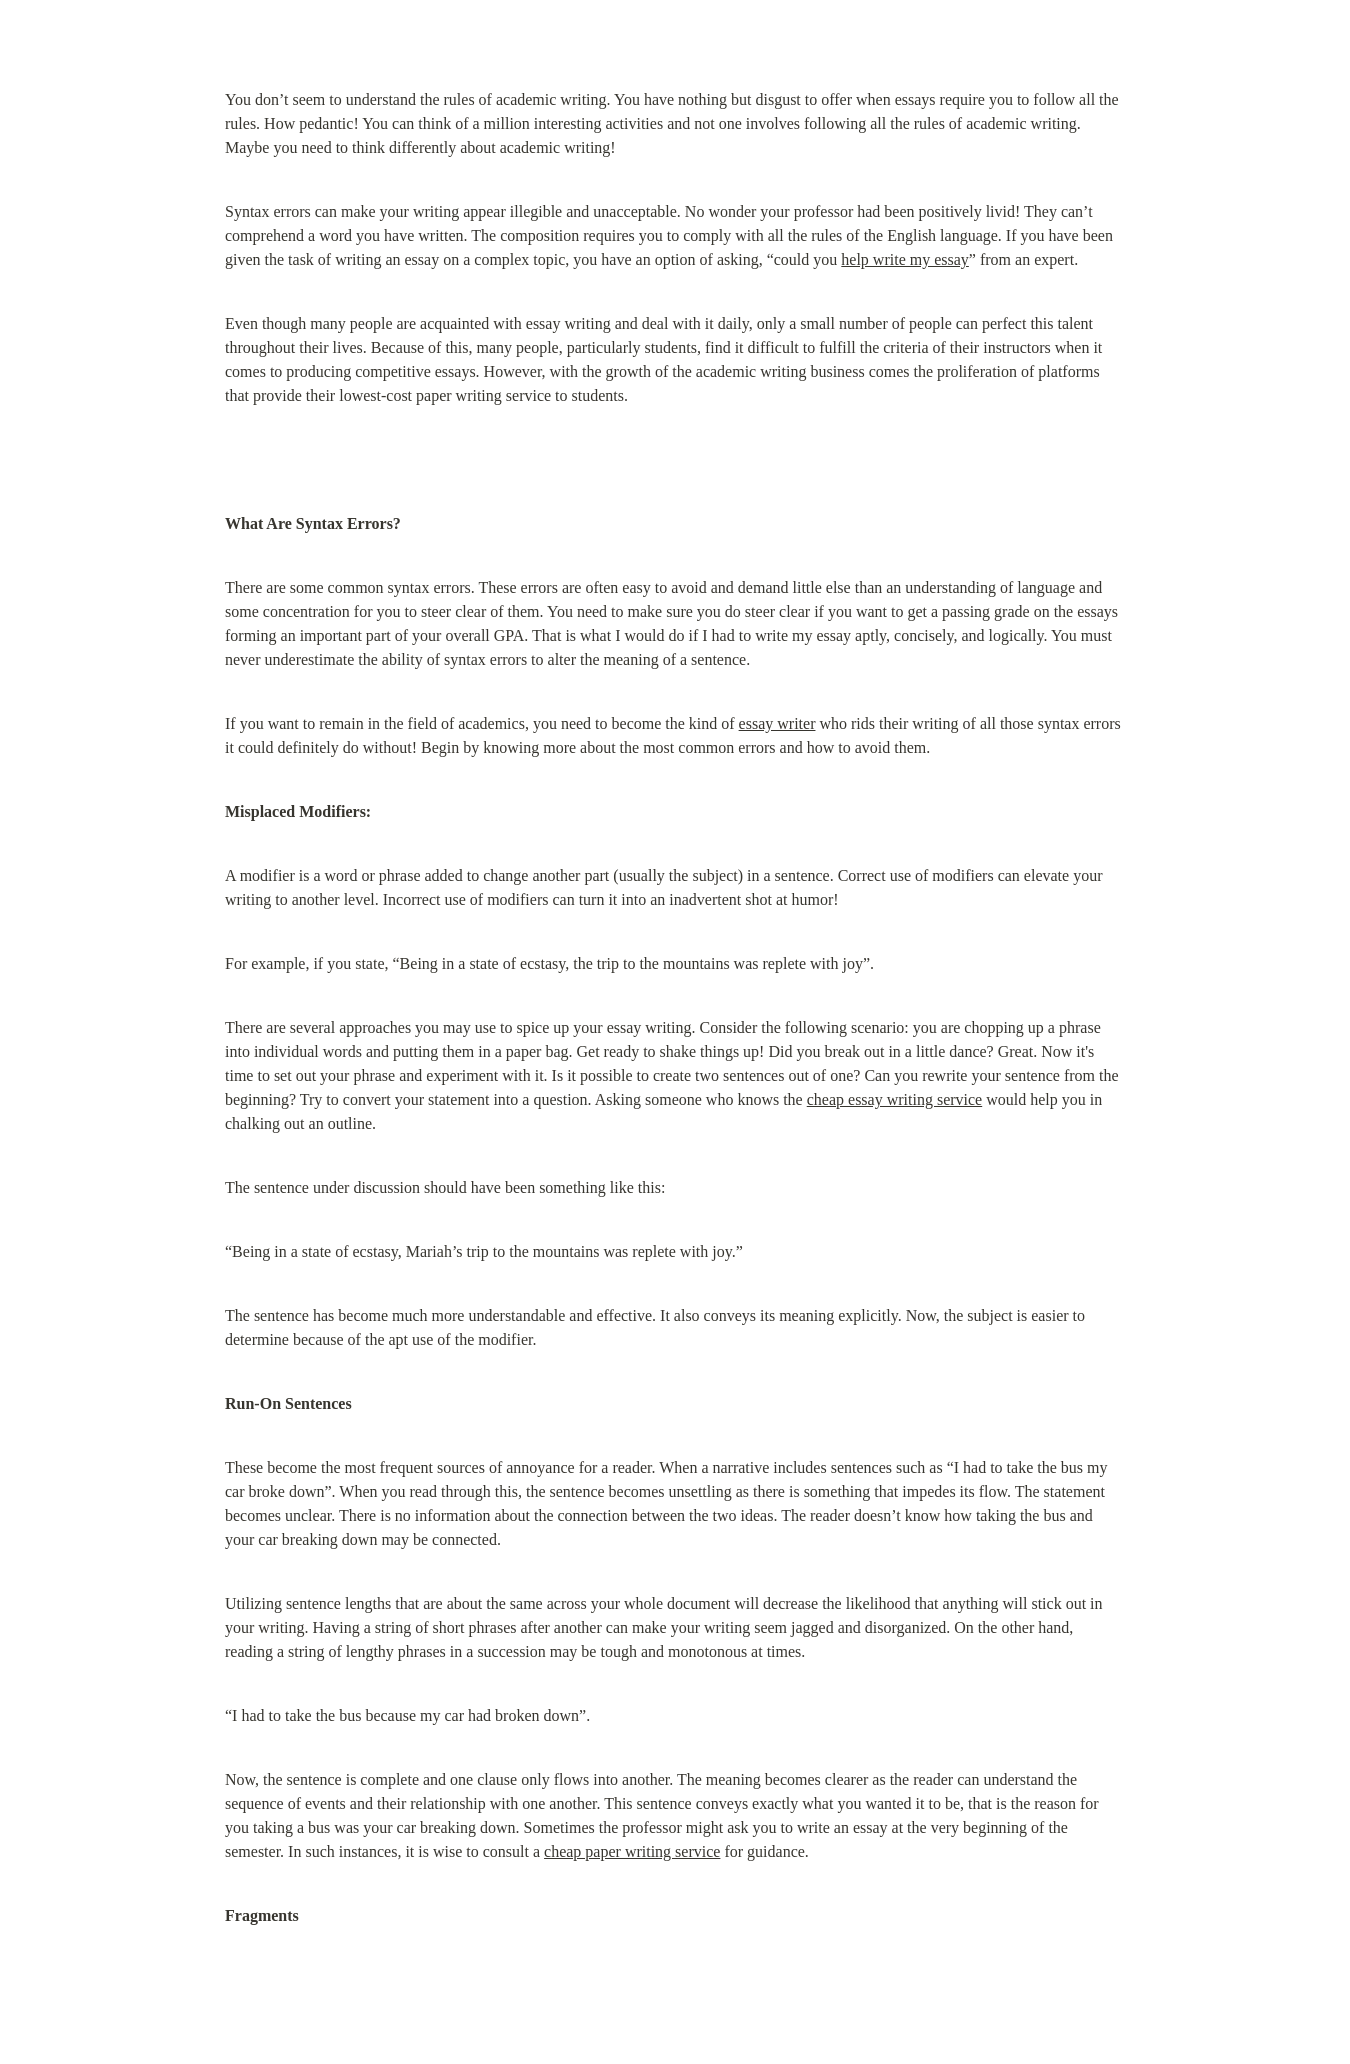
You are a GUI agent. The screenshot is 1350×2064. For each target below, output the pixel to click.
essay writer (777, 723)
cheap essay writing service (894, 1099)
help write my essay (905, 259)
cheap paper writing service (632, 1851)
